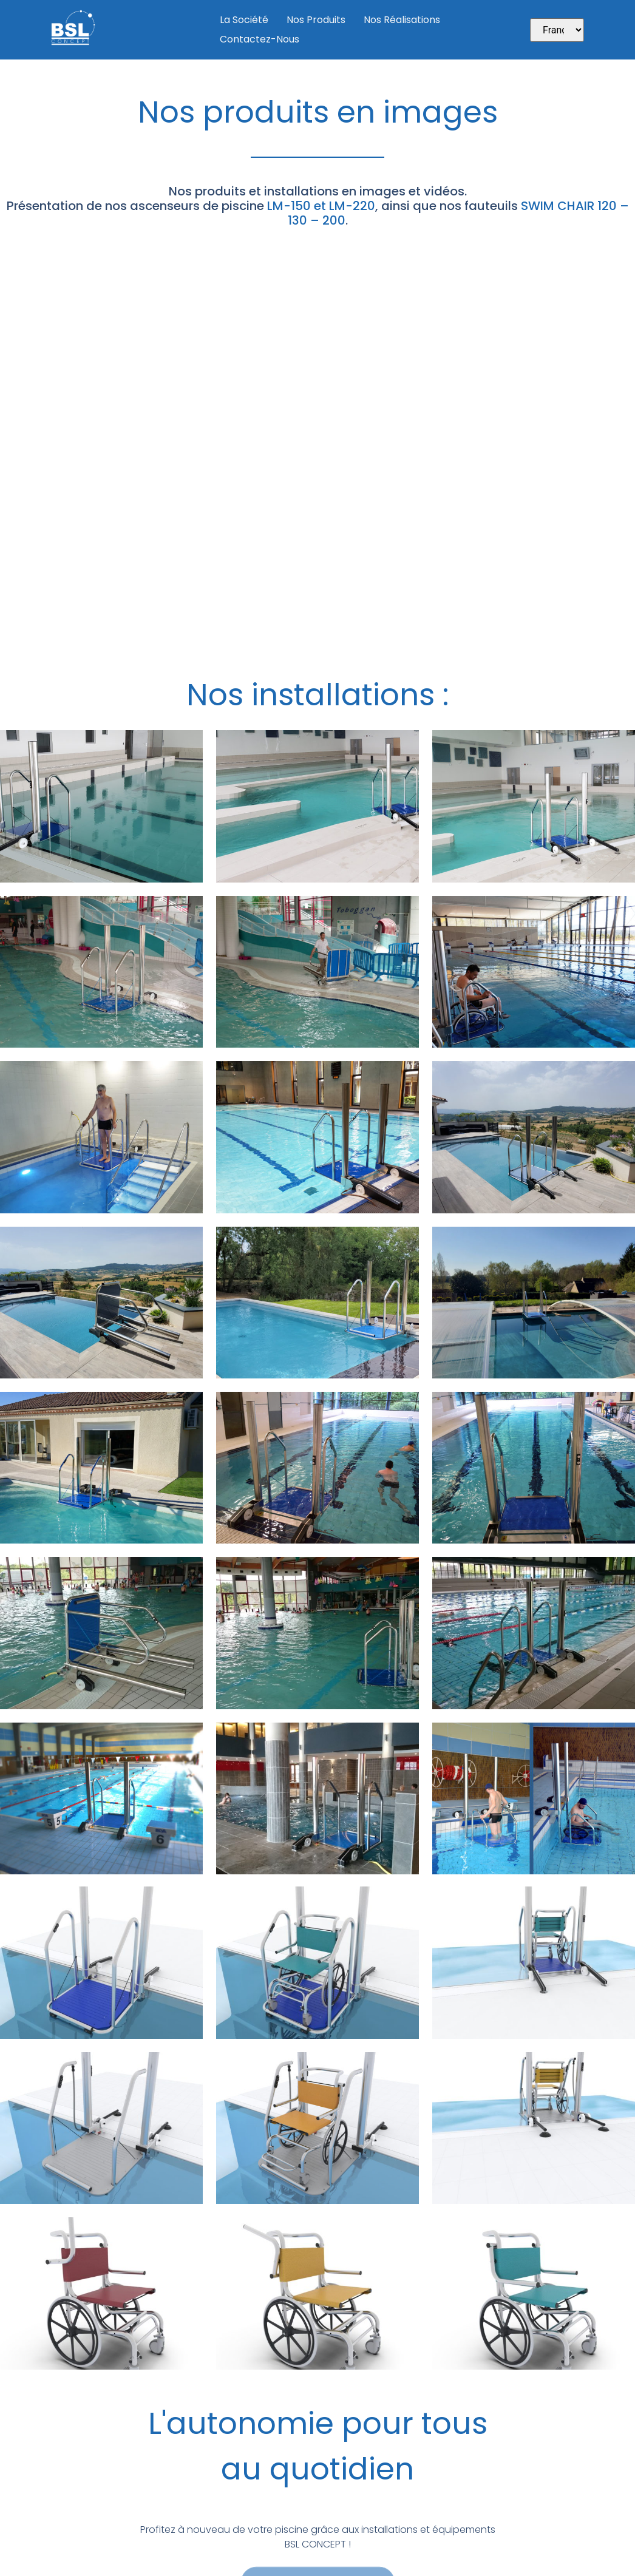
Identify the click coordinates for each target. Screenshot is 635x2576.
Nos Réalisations (402, 20)
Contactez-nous (259, 39)
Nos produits (316, 20)
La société (244, 20)
